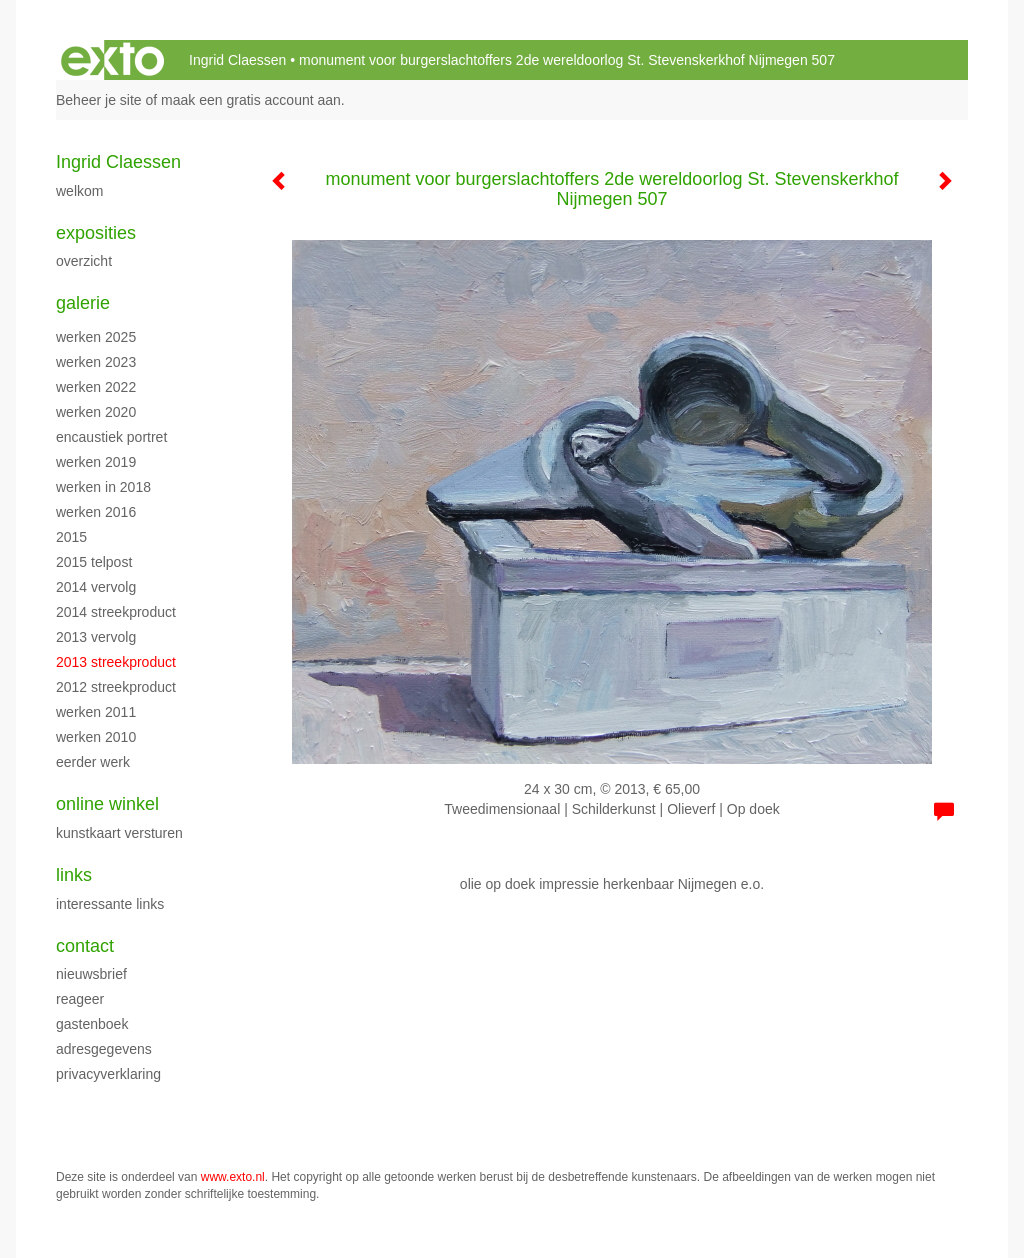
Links (74, 875)
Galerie (83, 303)
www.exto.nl (233, 1177)
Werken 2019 (96, 462)
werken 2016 (96, 512)
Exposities (96, 233)
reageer (80, 999)
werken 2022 (96, 387)
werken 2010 (96, 737)
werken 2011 (96, 712)
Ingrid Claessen (237, 60)
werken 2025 (96, 337)
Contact (85, 946)
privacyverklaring (108, 1074)
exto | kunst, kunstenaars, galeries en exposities (112, 60)
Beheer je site (99, 100)
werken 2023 (96, 362)
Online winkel (107, 804)
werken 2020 (96, 412)
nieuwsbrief (91, 974)
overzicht (84, 261)
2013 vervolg (96, 637)
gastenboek (92, 1024)
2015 (71, 537)
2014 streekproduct (116, 612)
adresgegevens (104, 1049)
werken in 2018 (103, 487)
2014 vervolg (96, 587)
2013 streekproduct (116, 662)
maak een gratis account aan (251, 100)
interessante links (110, 904)
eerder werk (93, 762)
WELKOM (79, 191)
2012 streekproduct (116, 687)
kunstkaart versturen (119, 833)
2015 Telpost (94, 562)
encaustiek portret (111, 437)
